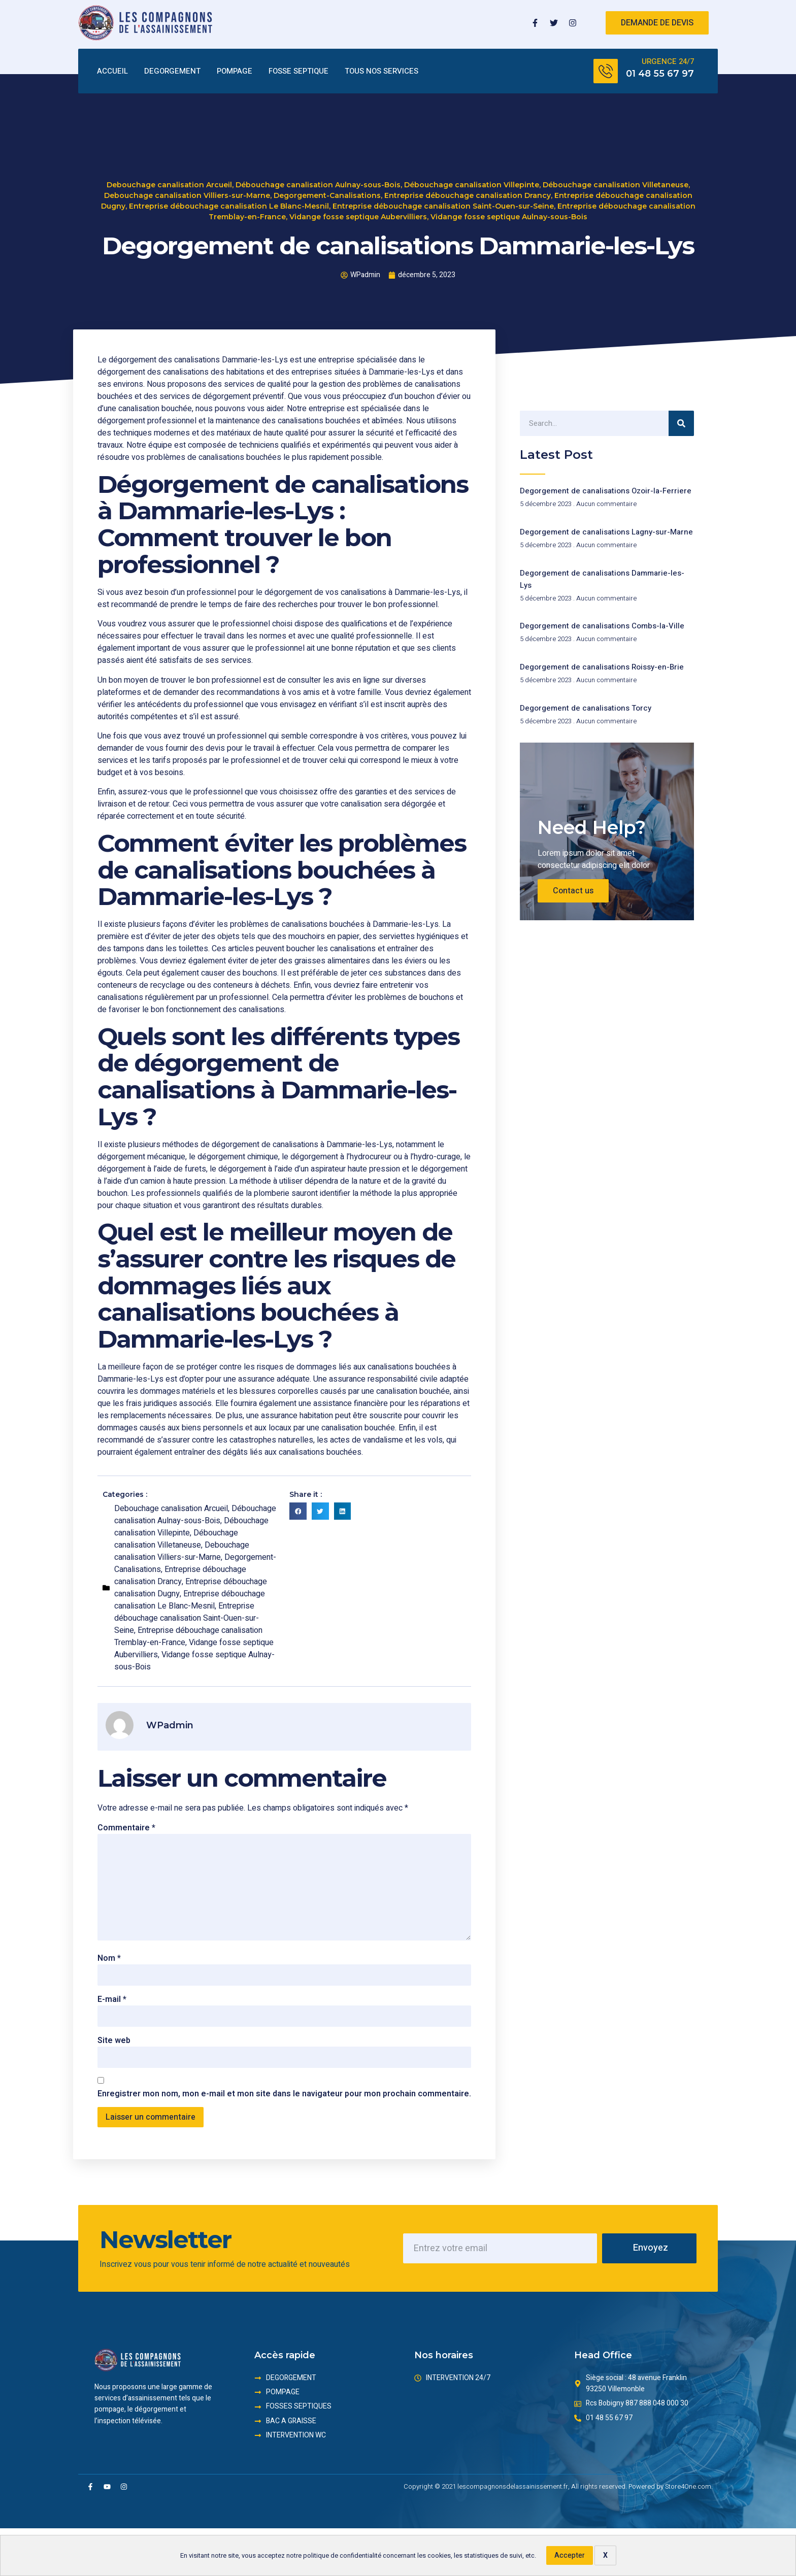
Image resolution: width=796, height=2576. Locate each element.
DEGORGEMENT (172, 72)
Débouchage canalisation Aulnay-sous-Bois (318, 186)
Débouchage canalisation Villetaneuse (615, 186)
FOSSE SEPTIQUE (298, 72)
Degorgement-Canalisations (327, 197)
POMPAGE (234, 72)
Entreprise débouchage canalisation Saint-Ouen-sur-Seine (443, 207)
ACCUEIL (112, 72)
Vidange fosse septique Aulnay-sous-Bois (508, 218)
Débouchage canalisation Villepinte (471, 186)
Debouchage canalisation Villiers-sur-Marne (187, 197)
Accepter (569, 2555)
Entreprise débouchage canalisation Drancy (467, 197)
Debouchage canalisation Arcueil (169, 186)
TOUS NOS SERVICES (381, 72)
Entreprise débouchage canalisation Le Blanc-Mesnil (229, 207)
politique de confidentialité (342, 2555)
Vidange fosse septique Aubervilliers (358, 218)
